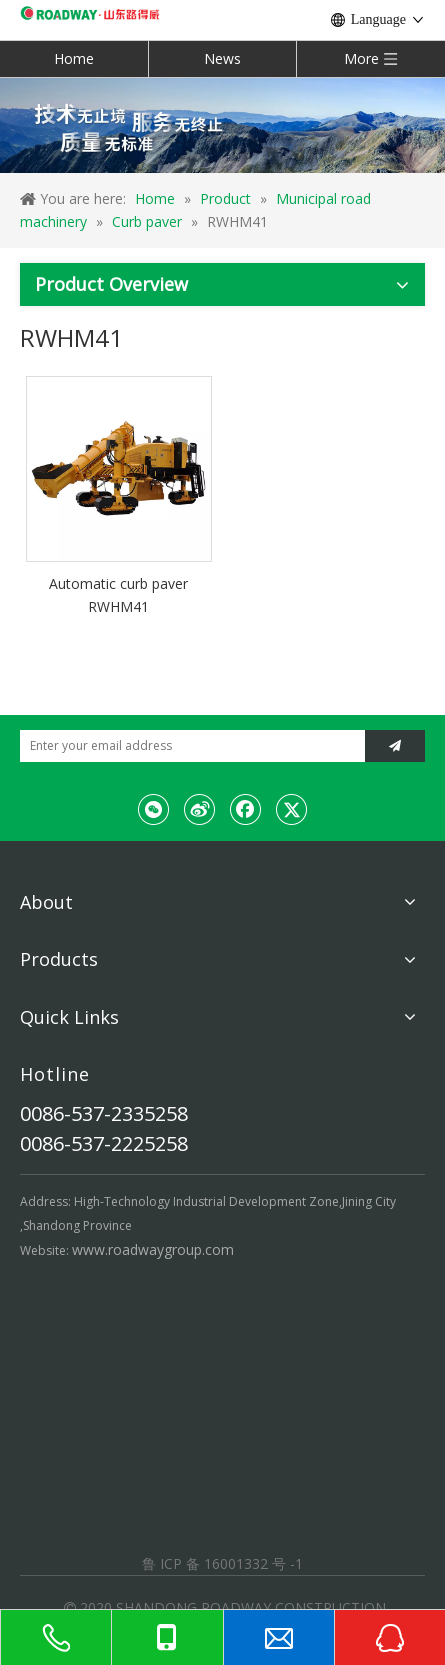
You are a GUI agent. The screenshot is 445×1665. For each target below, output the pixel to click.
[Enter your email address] (187, 746)
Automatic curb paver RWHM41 (118, 595)
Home (74, 58)
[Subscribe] (395, 746)
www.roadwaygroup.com (153, 1249)
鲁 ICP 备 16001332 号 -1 (222, 1563)
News (222, 58)
